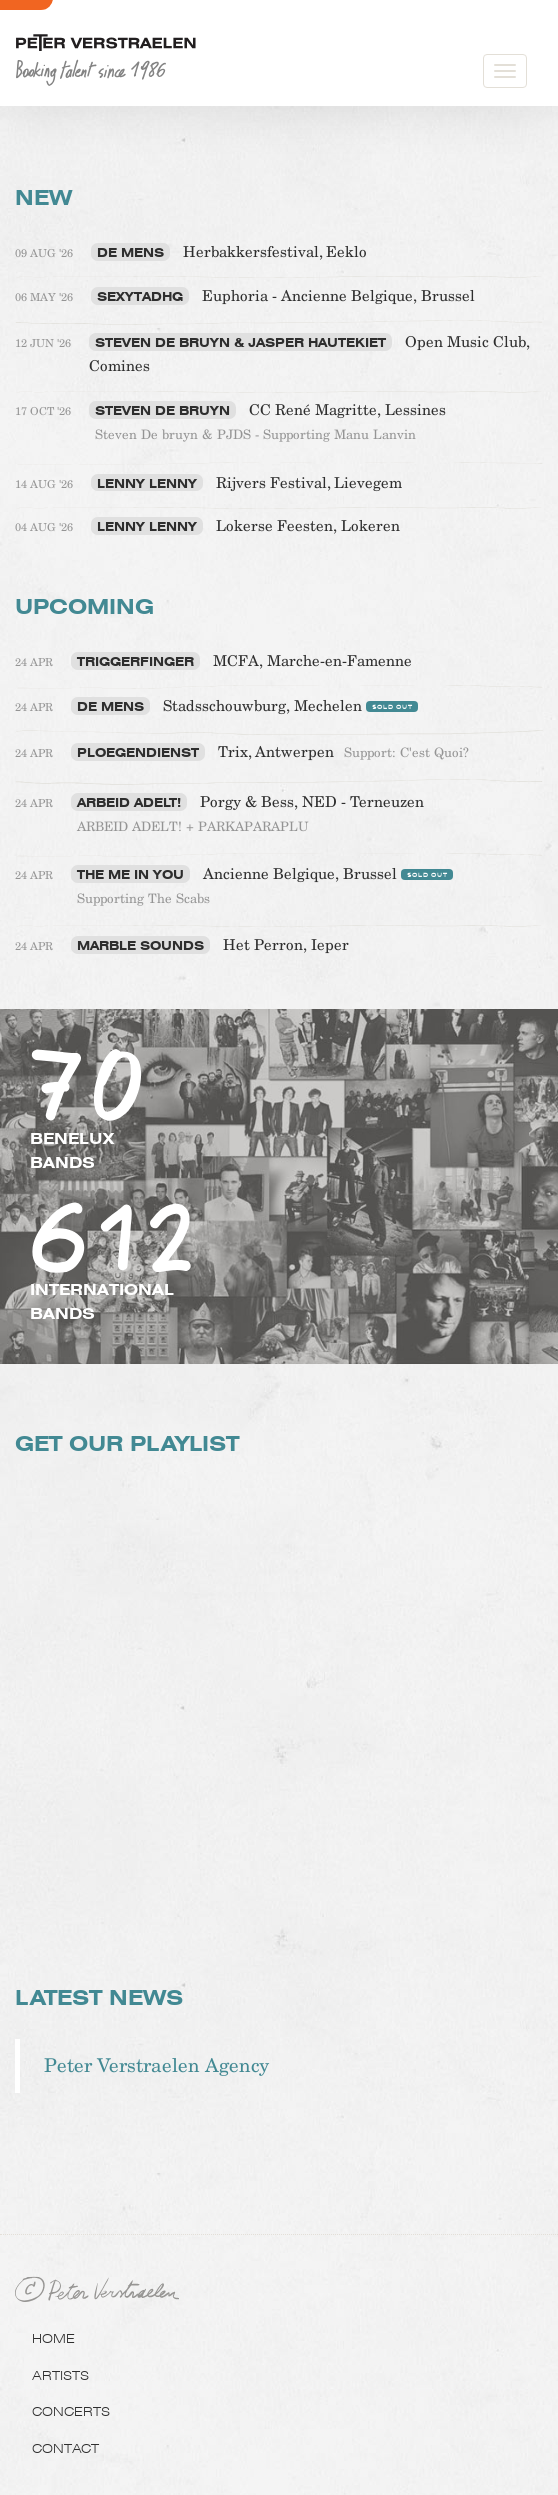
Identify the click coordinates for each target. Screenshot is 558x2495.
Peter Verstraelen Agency (156, 2065)
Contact (65, 2448)
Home (53, 2338)
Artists (60, 2375)
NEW (43, 197)
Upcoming (84, 606)
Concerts (71, 2411)
